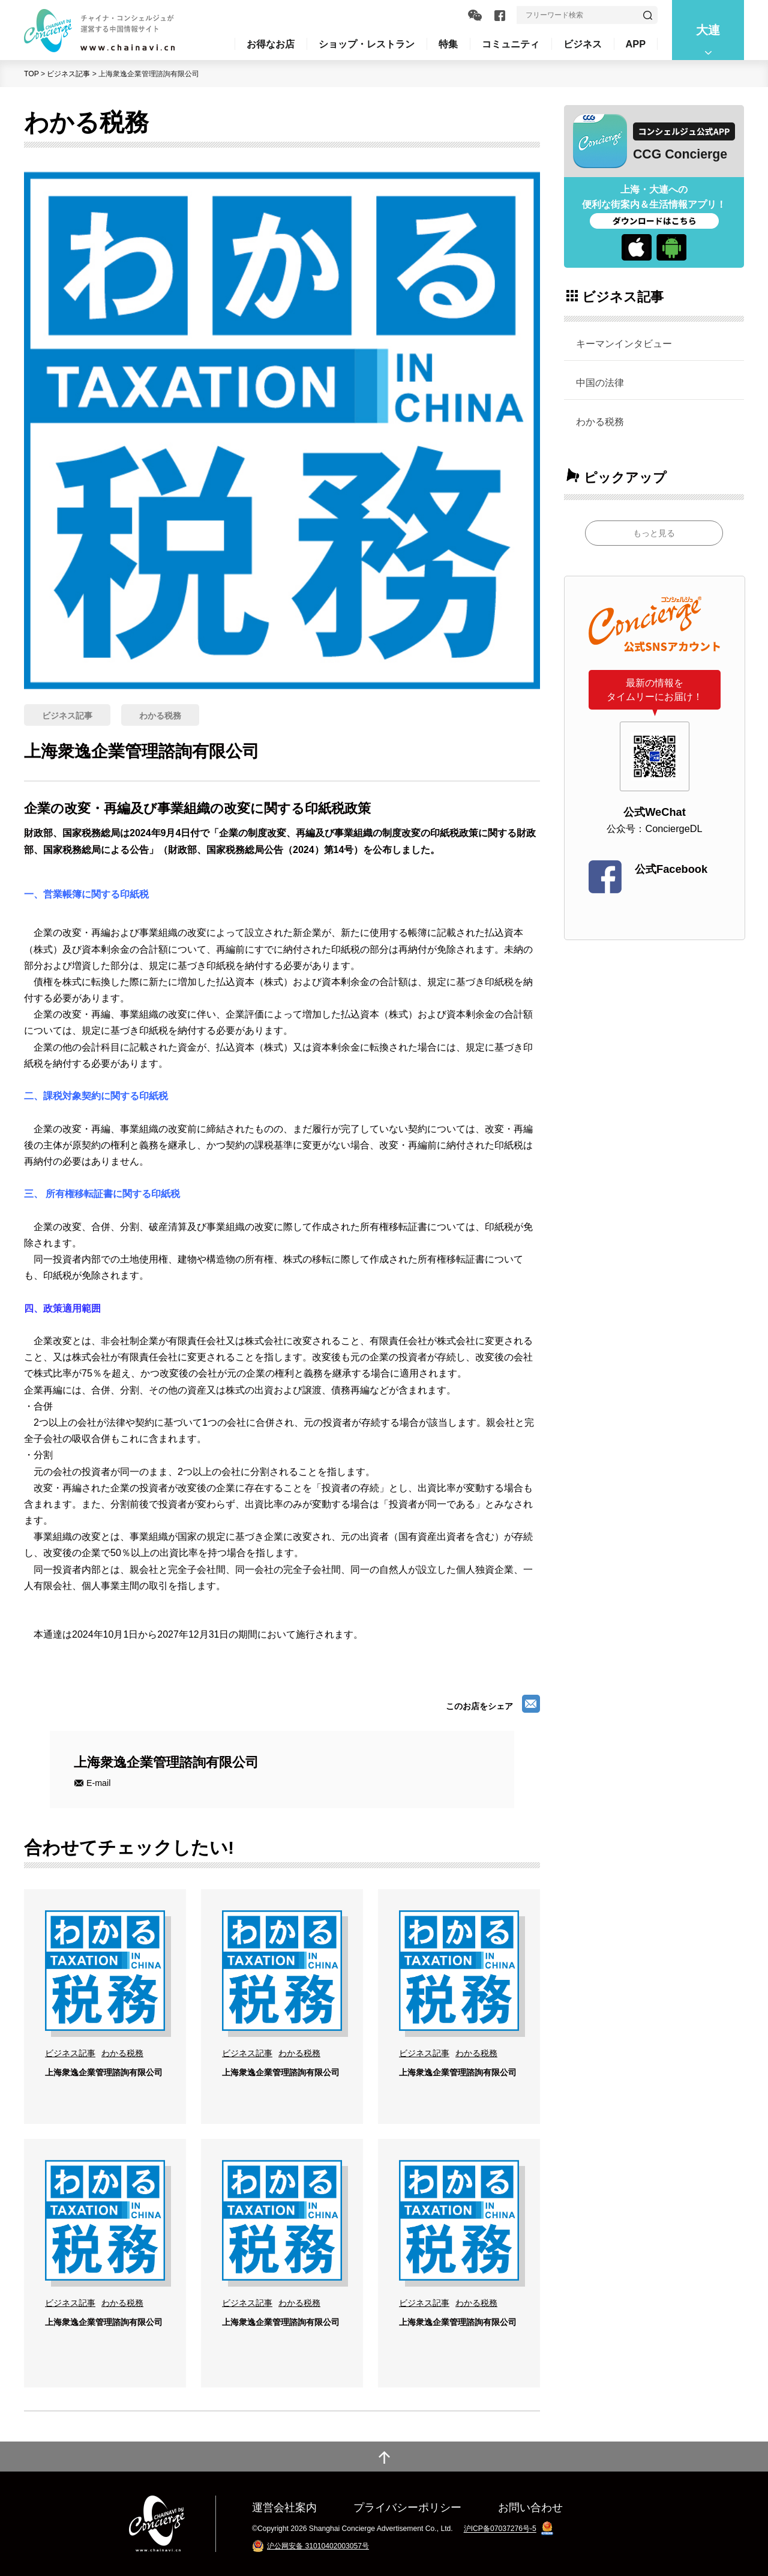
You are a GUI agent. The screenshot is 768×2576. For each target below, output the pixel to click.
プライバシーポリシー (407, 2507)
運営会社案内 (284, 2507)
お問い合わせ (530, 2507)
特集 (448, 43)
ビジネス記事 (68, 74)
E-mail (98, 1783)
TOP (31, 74)
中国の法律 (600, 382)
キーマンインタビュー (624, 343)
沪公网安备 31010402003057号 (318, 2546)
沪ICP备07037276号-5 (500, 2529)
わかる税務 (600, 421)
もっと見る (654, 533)
